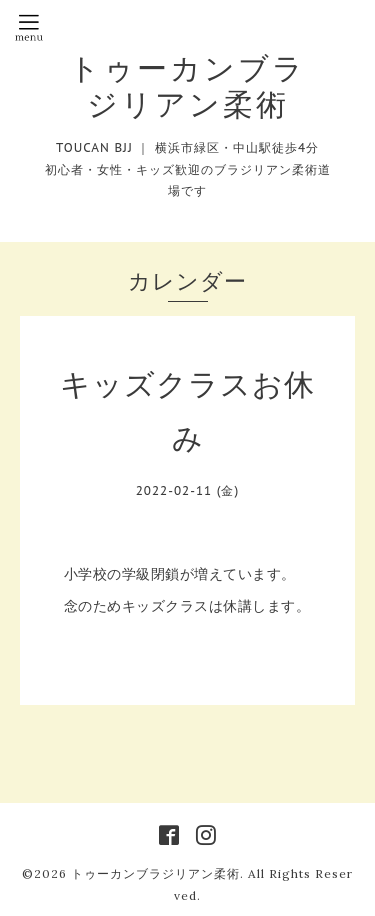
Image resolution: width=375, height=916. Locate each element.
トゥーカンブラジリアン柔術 (187, 86)
